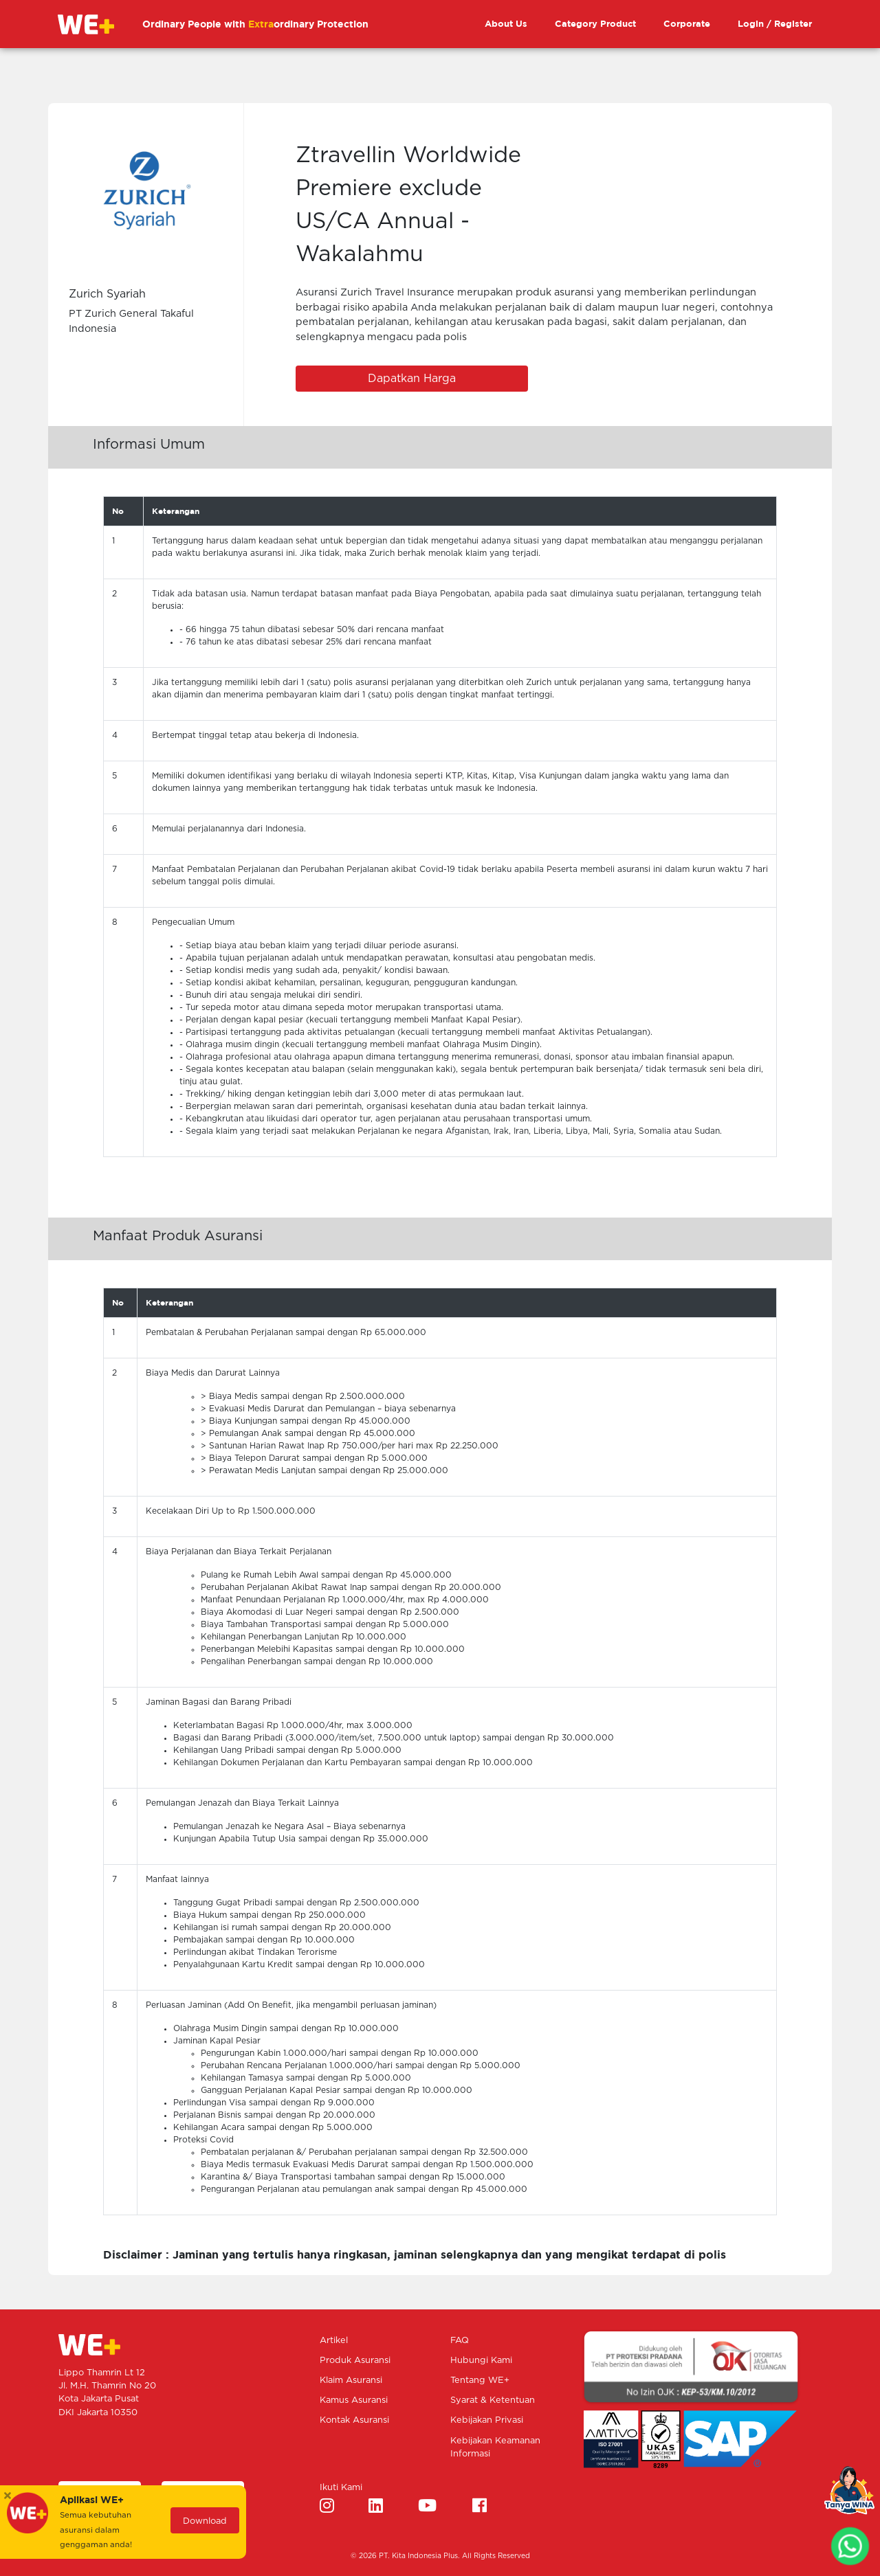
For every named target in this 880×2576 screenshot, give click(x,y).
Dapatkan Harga (412, 378)
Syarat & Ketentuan (492, 2400)
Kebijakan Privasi (486, 2420)
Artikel (334, 2340)
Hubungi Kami (481, 2360)
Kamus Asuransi (354, 2400)
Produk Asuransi (355, 2360)
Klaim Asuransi (351, 2380)
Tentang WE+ (479, 2380)
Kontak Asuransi (354, 2420)
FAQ (459, 2340)
